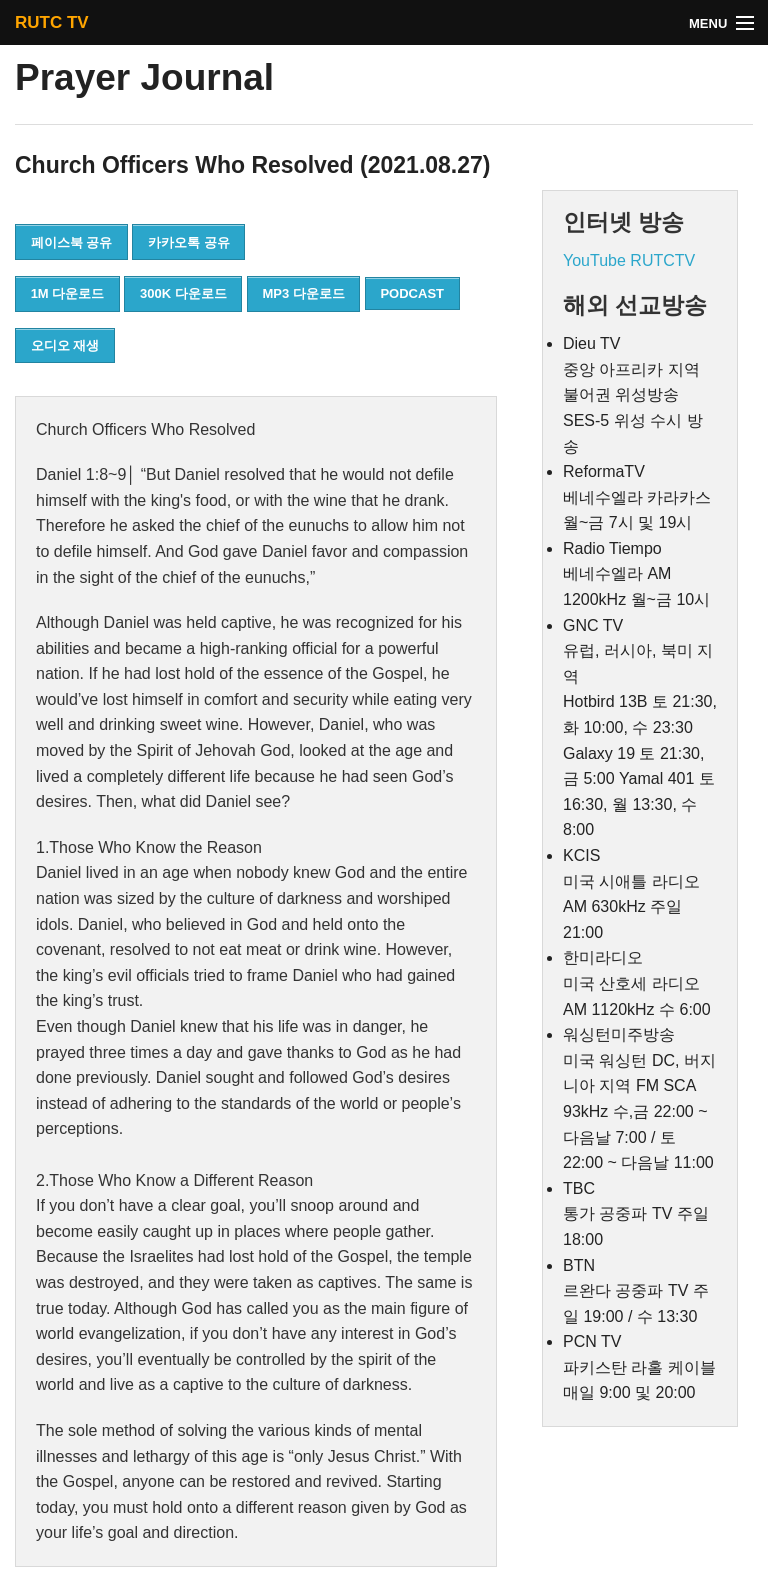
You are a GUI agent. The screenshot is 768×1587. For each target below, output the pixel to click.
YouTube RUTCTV (629, 260)
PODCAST (412, 293)
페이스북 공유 (72, 242)
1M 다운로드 (68, 293)
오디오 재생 (65, 345)
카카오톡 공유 (189, 242)
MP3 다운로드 (303, 293)
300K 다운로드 (183, 293)
